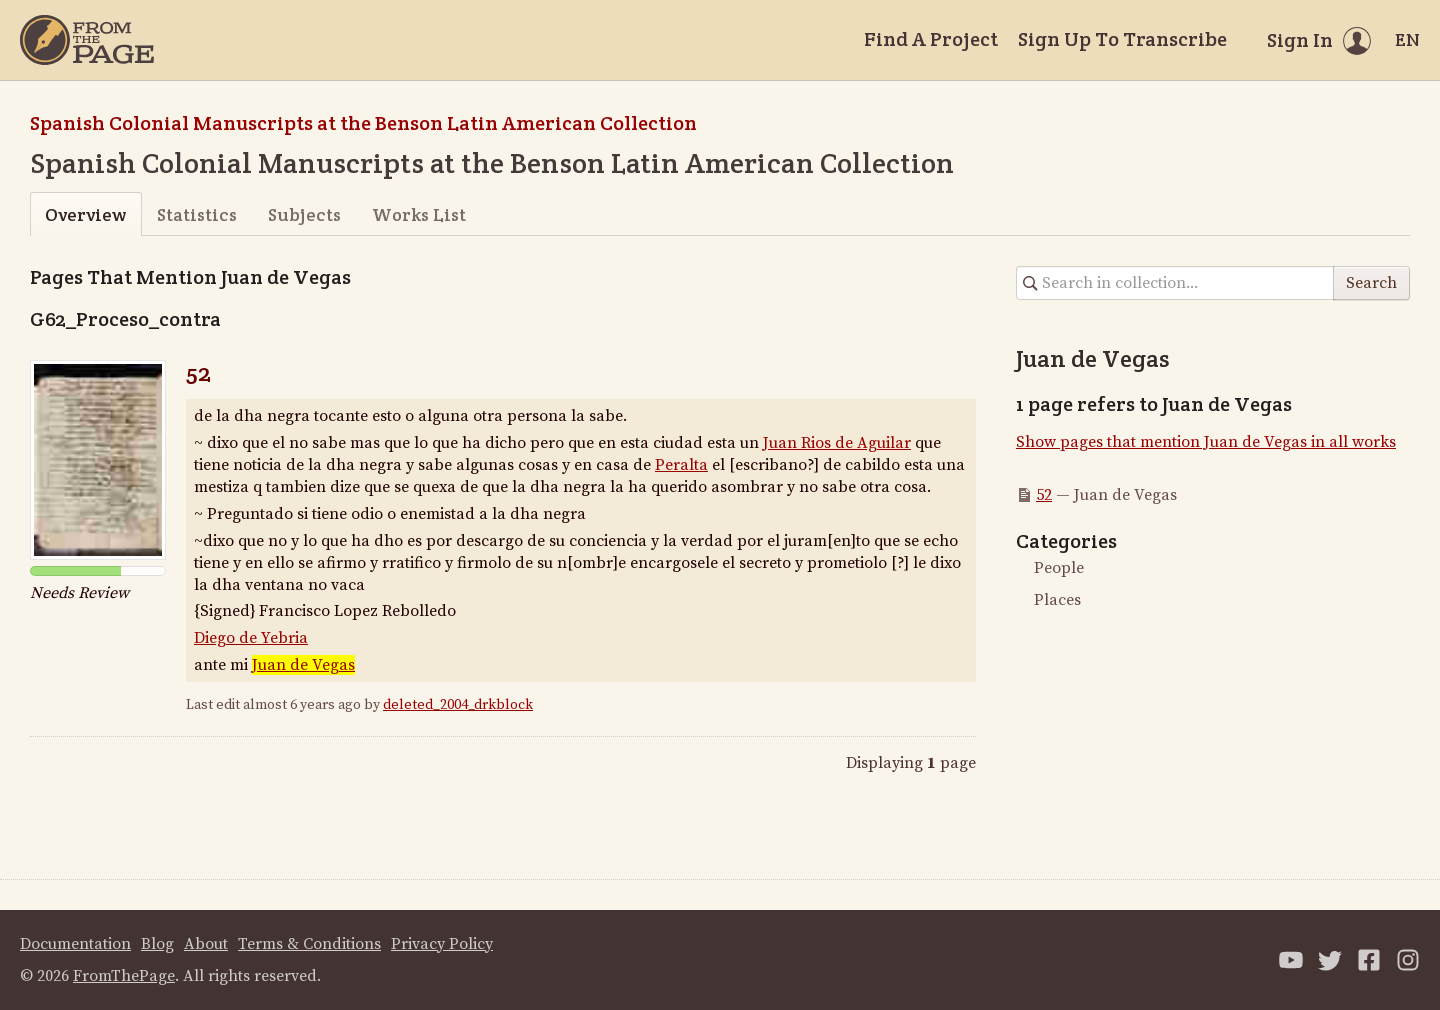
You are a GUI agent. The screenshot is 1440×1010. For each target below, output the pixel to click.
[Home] (87, 40)
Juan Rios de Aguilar (837, 443)
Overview (85, 214)
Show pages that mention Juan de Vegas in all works (1206, 442)
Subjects (304, 214)
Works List (419, 214)
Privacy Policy (442, 944)
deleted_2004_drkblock (458, 705)
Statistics (197, 214)
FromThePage (124, 976)
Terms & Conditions (309, 944)
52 (198, 372)
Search (1371, 283)
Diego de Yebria (251, 638)
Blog (157, 944)
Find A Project (931, 39)
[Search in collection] (1175, 283)
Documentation (75, 944)
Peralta (681, 465)
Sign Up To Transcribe (1122, 39)
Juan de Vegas (303, 665)
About (206, 944)
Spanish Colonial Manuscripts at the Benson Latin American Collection (363, 123)
